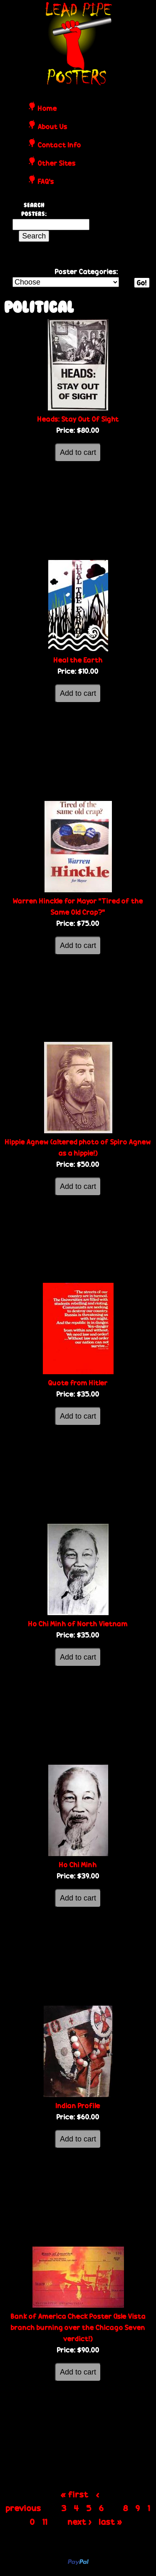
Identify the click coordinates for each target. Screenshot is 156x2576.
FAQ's (46, 182)
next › (80, 2521)
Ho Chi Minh (78, 1864)
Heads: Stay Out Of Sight (78, 419)
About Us (52, 127)
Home (47, 109)
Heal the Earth (78, 660)
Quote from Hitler (78, 1382)
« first (75, 2494)
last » (110, 2521)
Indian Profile (78, 2105)
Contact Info (59, 145)
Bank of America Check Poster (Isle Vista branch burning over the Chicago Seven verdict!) (78, 2327)
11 (44, 2521)
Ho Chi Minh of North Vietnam (78, 1623)
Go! (142, 282)
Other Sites (57, 164)
